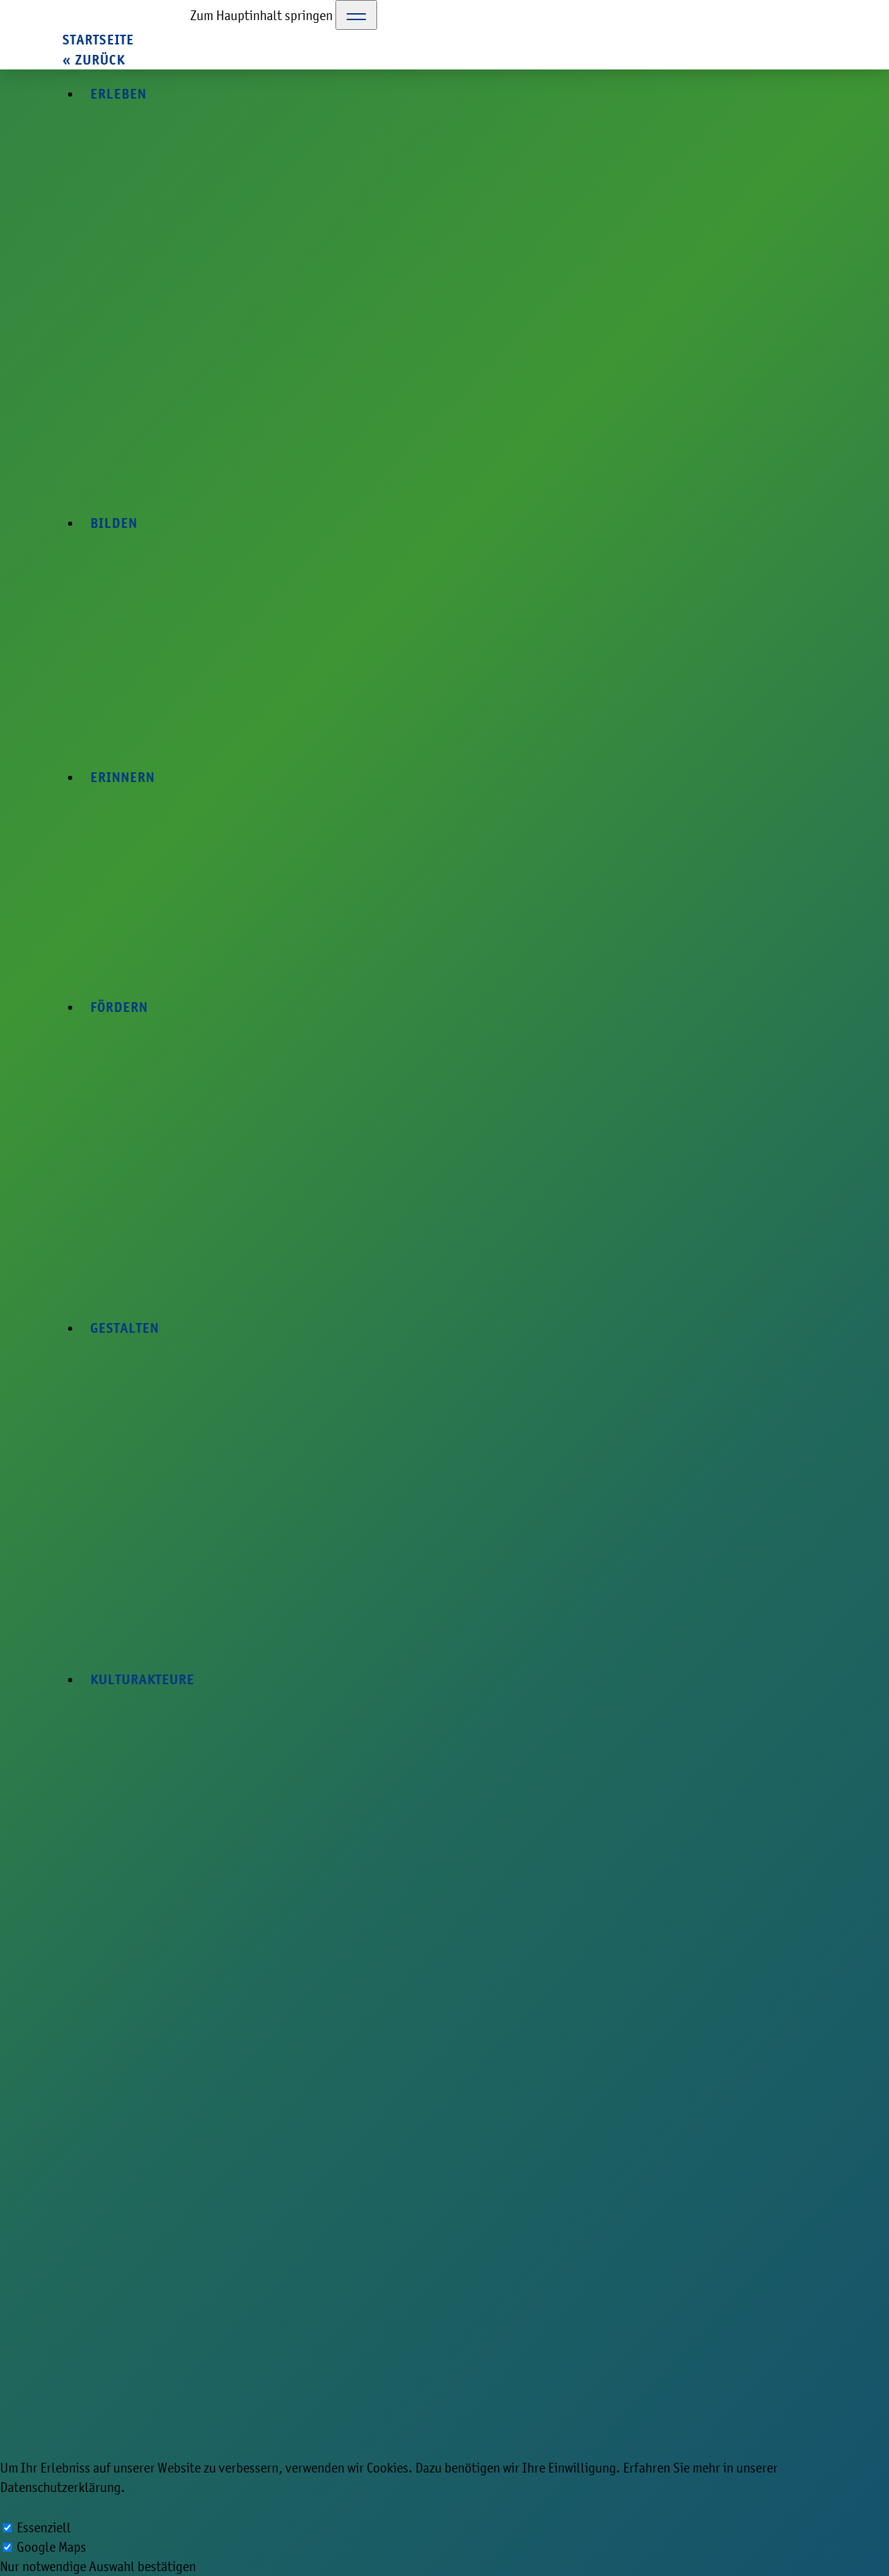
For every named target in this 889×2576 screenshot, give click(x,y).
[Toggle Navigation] (356, 15)
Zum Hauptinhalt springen (261, 15)
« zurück (94, 60)
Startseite (98, 40)
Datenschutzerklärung (60, 2487)
